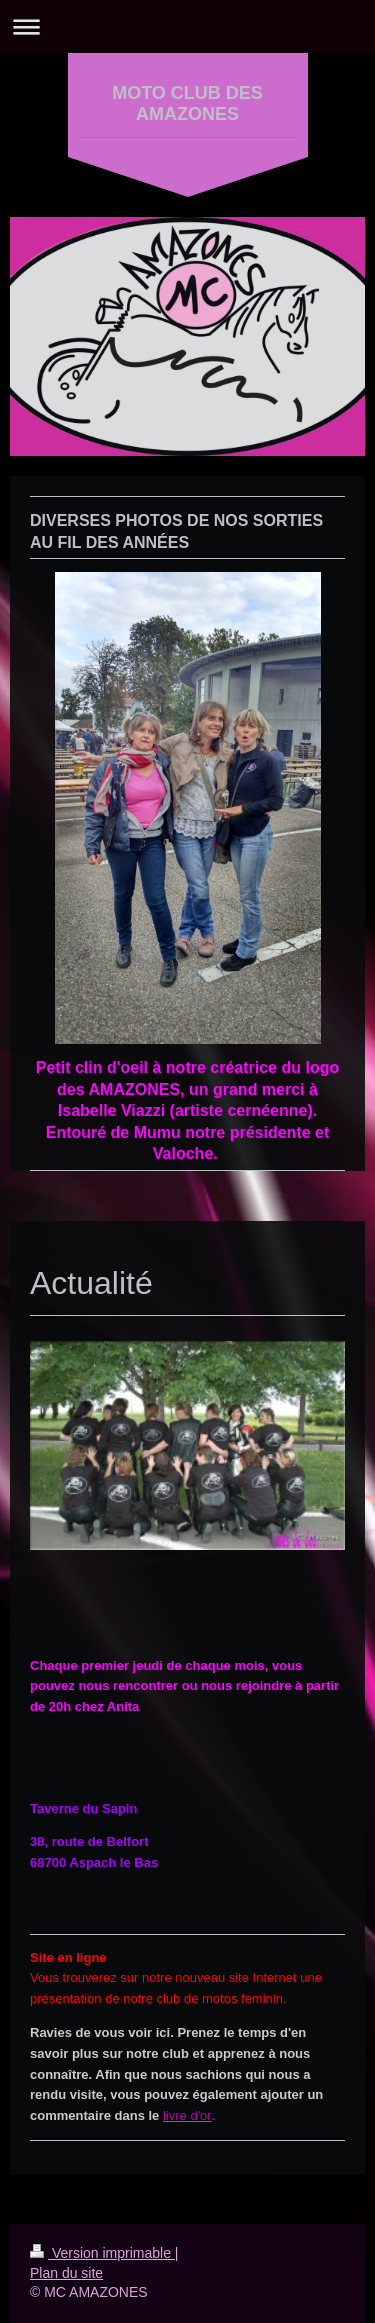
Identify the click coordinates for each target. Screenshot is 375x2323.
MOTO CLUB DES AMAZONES (187, 103)
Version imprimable (102, 2253)
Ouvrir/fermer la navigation (187, 26)
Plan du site (66, 2273)
